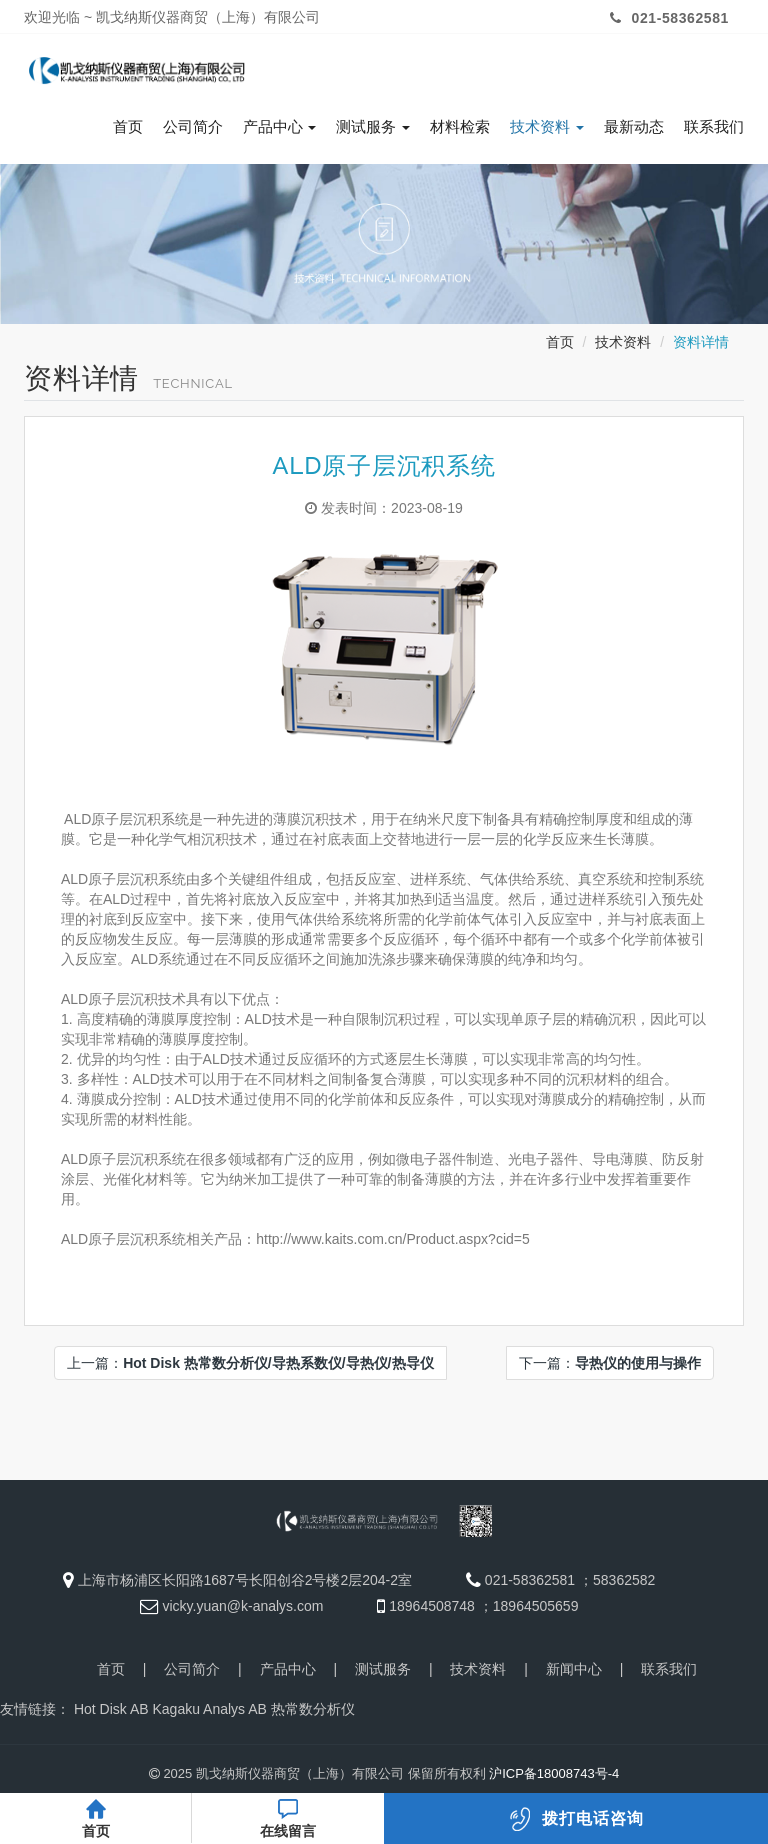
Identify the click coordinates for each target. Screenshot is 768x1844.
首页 (128, 127)
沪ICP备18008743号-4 (554, 1773)
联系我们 (714, 127)
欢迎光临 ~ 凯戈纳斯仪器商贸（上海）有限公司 (172, 17)
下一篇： (610, 1363)
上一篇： (250, 1363)
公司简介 (193, 127)
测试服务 (373, 127)
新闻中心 (574, 1669)
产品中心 (280, 127)
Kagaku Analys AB (209, 1709)
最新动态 (634, 127)
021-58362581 (667, 18)
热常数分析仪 (313, 1709)
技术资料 (547, 127)
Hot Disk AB (111, 1709)
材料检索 (460, 127)
